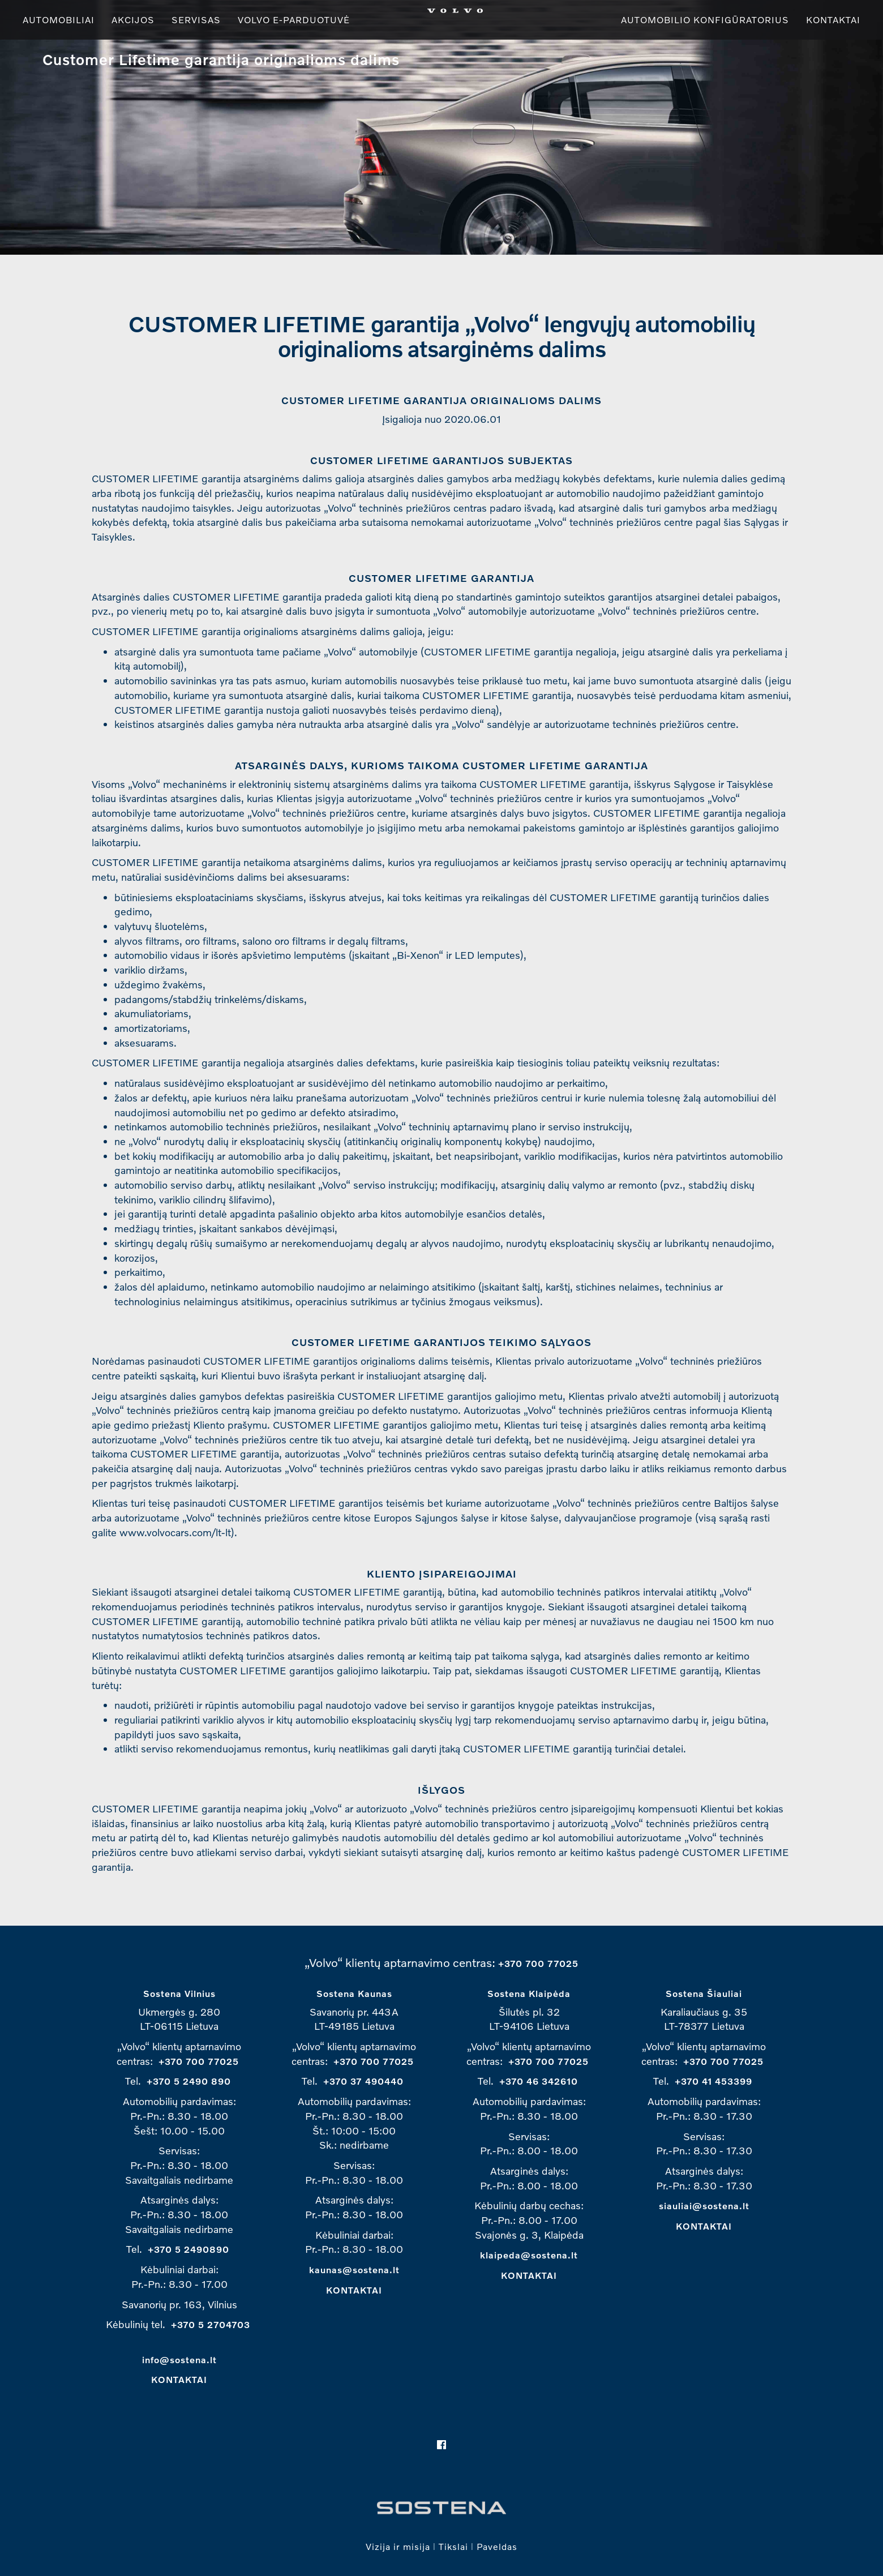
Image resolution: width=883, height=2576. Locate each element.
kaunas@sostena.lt (354, 2269)
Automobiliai (59, 19)
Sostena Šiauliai (704, 1993)
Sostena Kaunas (354, 1993)
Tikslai (453, 2546)
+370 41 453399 (713, 2081)
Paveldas (497, 2546)
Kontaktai (833, 19)
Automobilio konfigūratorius (705, 19)
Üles (29, 59)
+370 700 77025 (538, 1963)
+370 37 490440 (363, 2081)
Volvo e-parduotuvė (294, 19)
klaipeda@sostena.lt (529, 2254)
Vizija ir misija (398, 2546)
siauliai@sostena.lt (704, 2205)
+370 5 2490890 (188, 2249)
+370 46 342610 (538, 2081)
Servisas (196, 19)
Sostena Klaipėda (529, 1993)
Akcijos (133, 19)
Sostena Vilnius (179, 1993)
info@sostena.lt (179, 2359)
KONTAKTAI (179, 2379)
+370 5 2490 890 (189, 2081)
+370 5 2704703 (210, 2324)
